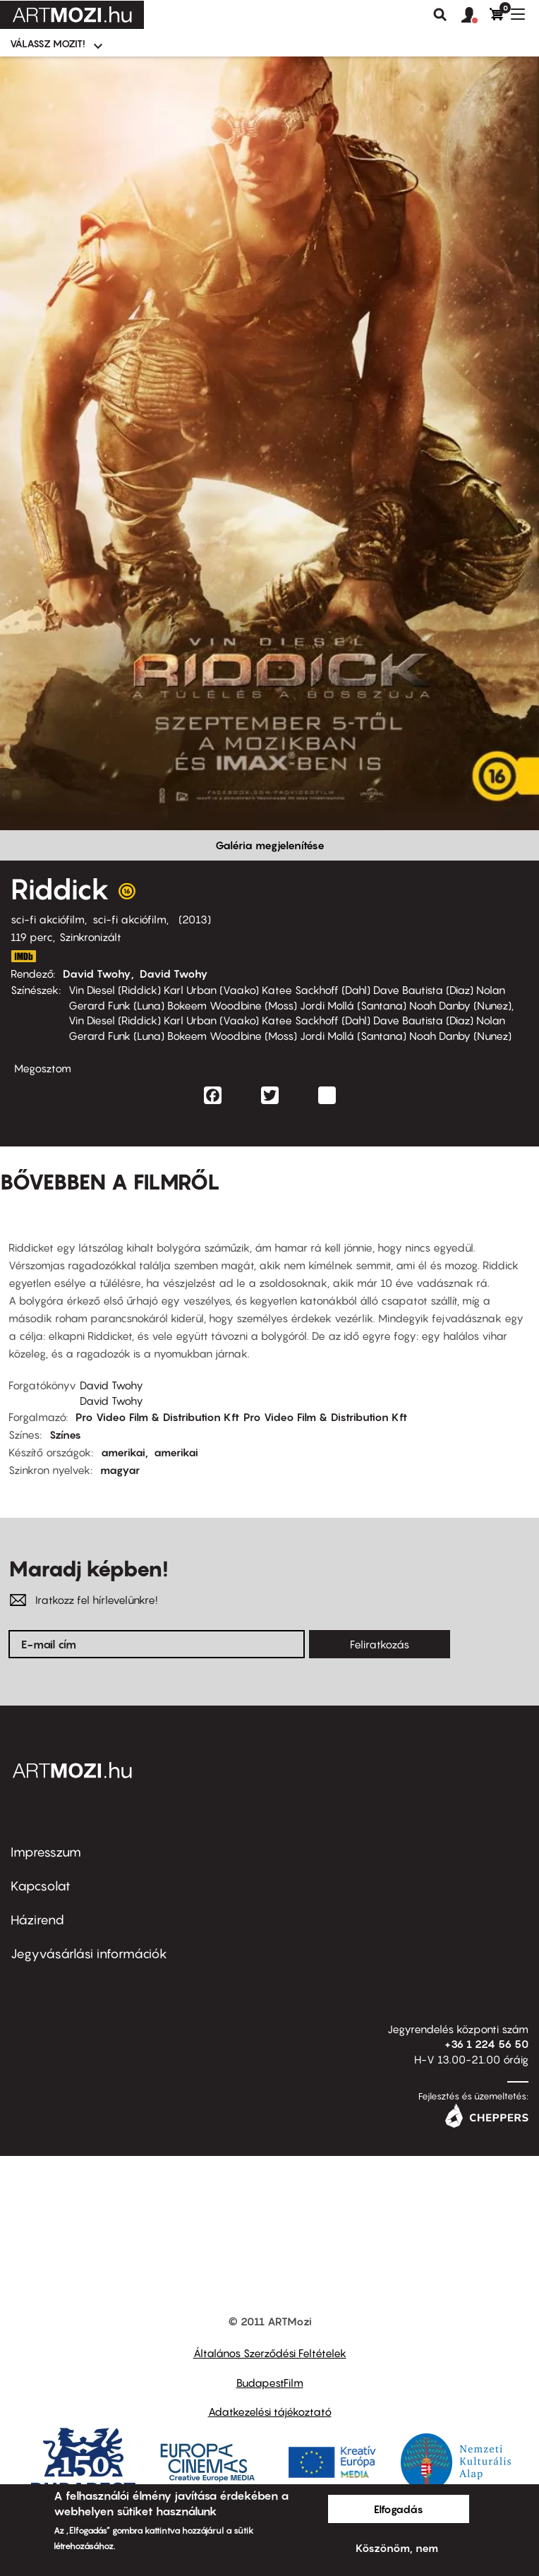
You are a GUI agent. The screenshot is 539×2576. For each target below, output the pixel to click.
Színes (65, 1434)
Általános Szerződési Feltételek (269, 2353)
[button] (475, 15)
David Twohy (97, 973)
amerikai (123, 1452)
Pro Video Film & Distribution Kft (157, 1416)
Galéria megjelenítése (270, 845)
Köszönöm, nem (397, 2547)
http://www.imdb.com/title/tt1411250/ (23, 956)
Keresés (440, 15)
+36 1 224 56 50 (486, 2043)
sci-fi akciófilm (48, 919)
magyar (120, 1469)
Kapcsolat (41, 1886)
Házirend (37, 1919)
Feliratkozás (379, 1644)
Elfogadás (398, 2509)
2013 (194, 919)
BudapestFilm (269, 2382)
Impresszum (46, 1852)
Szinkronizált (90, 936)
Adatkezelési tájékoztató (270, 2411)
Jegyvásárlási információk (89, 1953)
